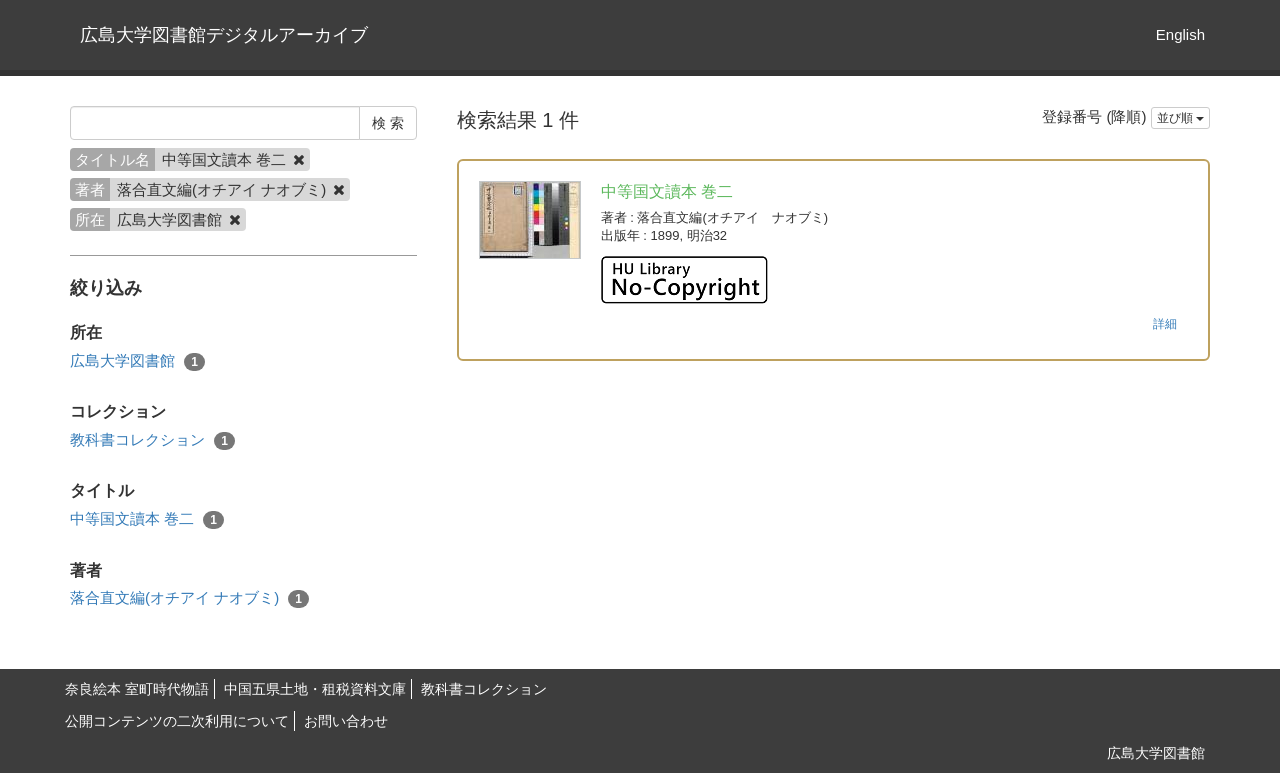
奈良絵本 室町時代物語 (137, 689)
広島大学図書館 (137, 361)
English (1180, 34)
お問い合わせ (346, 721)
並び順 (1180, 118)
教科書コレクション (152, 440)
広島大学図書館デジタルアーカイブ (224, 35)
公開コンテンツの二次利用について (177, 721)
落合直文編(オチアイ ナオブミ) (189, 598)
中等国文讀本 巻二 (147, 519)
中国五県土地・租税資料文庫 (315, 689)
